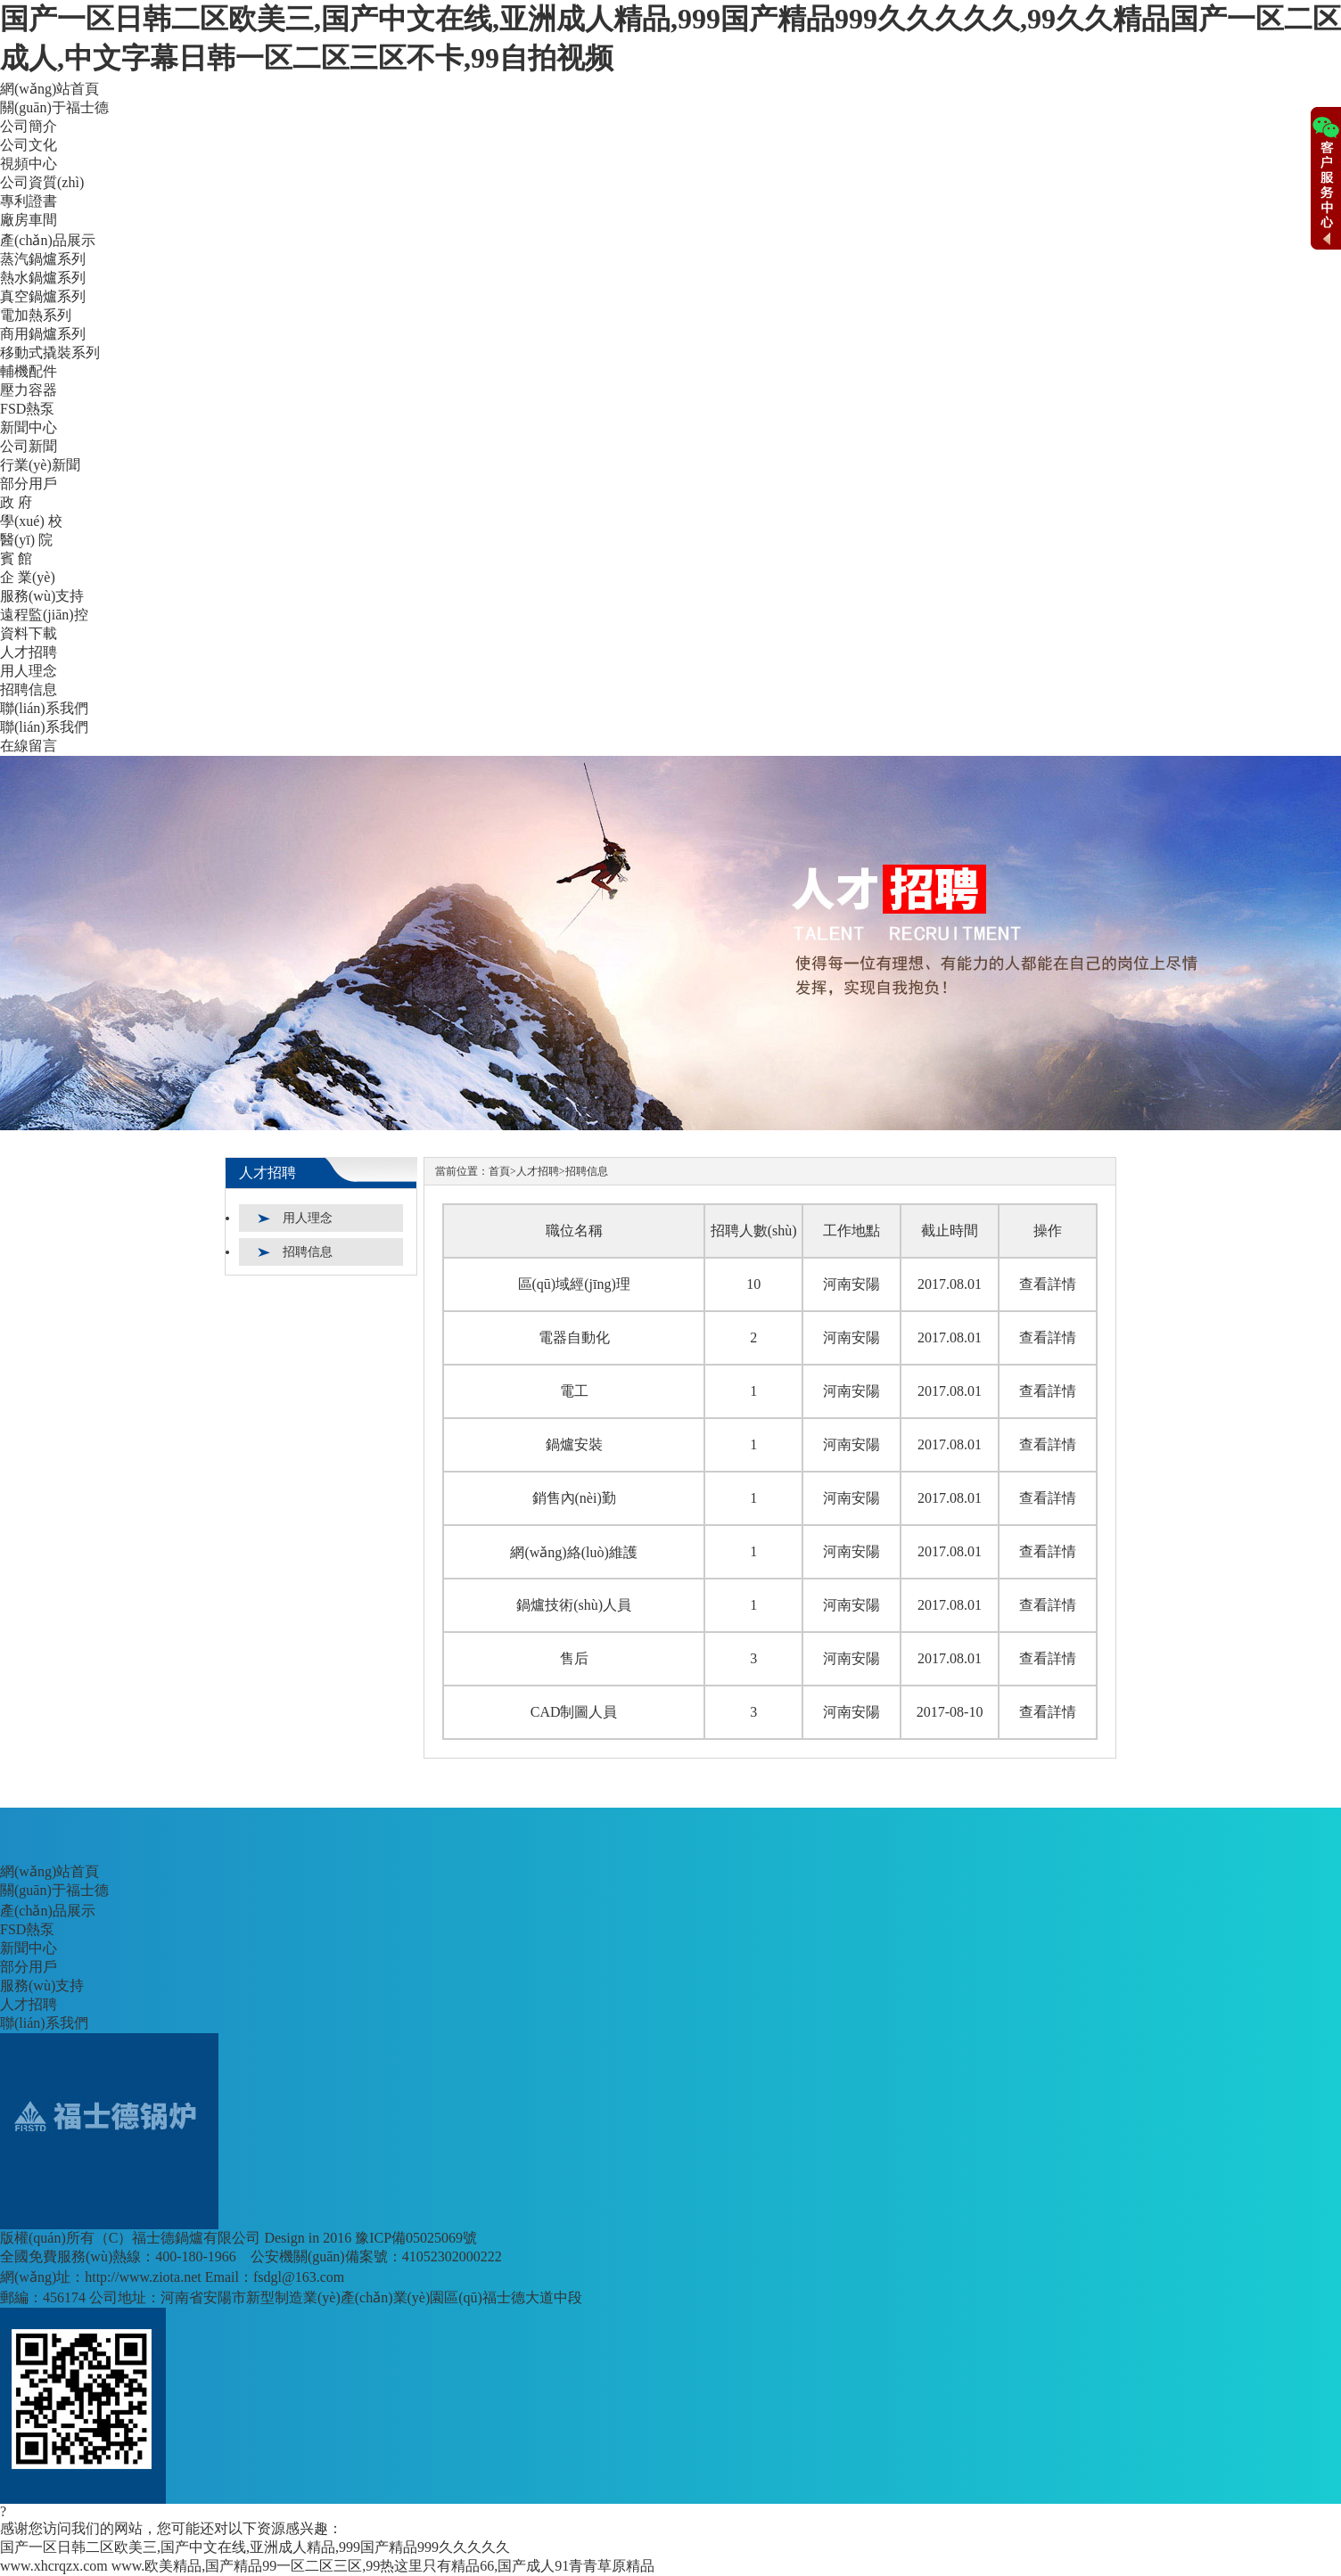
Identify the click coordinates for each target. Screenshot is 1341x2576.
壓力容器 (28, 390)
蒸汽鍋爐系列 (43, 259)
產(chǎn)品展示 (47, 240)
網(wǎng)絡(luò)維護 (573, 1552)
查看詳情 (1047, 1284)
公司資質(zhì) (42, 182)
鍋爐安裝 (574, 1444)
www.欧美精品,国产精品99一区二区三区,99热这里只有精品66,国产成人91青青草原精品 (383, 2565)
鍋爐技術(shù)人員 (573, 1604)
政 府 (16, 502)
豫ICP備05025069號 (416, 2237)
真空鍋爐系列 (43, 296)
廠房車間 (28, 219)
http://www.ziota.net (143, 2277)
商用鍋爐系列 (43, 333)
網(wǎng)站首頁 (49, 88)
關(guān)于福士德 (54, 107)
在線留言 (28, 745)
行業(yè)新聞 (40, 464)
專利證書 (28, 201)
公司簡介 (28, 126)
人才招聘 (28, 652)
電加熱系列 (35, 315)
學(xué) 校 (31, 521)
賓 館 (16, 558)
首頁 (499, 1171)
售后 (574, 1658)
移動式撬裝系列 (50, 352)
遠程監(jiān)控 (44, 614)
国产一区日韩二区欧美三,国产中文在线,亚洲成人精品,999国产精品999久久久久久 (255, 2547)
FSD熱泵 (27, 408)
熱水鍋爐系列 (43, 277)
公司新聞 (28, 446)
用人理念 (28, 670)
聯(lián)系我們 (44, 708)
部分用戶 (28, 483)
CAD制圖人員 (574, 1711)
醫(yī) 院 (26, 539)
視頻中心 (28, 163)
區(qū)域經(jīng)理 (574, 1284)
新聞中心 (28, 427)
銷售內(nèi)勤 (574, 1497)
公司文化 (28, 144)
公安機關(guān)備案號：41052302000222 (376, 2256)
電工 (574, 1391)
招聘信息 (28, 689)
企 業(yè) (27, 577)
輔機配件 (28, 371)
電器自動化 (574, 1337)
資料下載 (28, 633)
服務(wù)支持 (42, 595)
